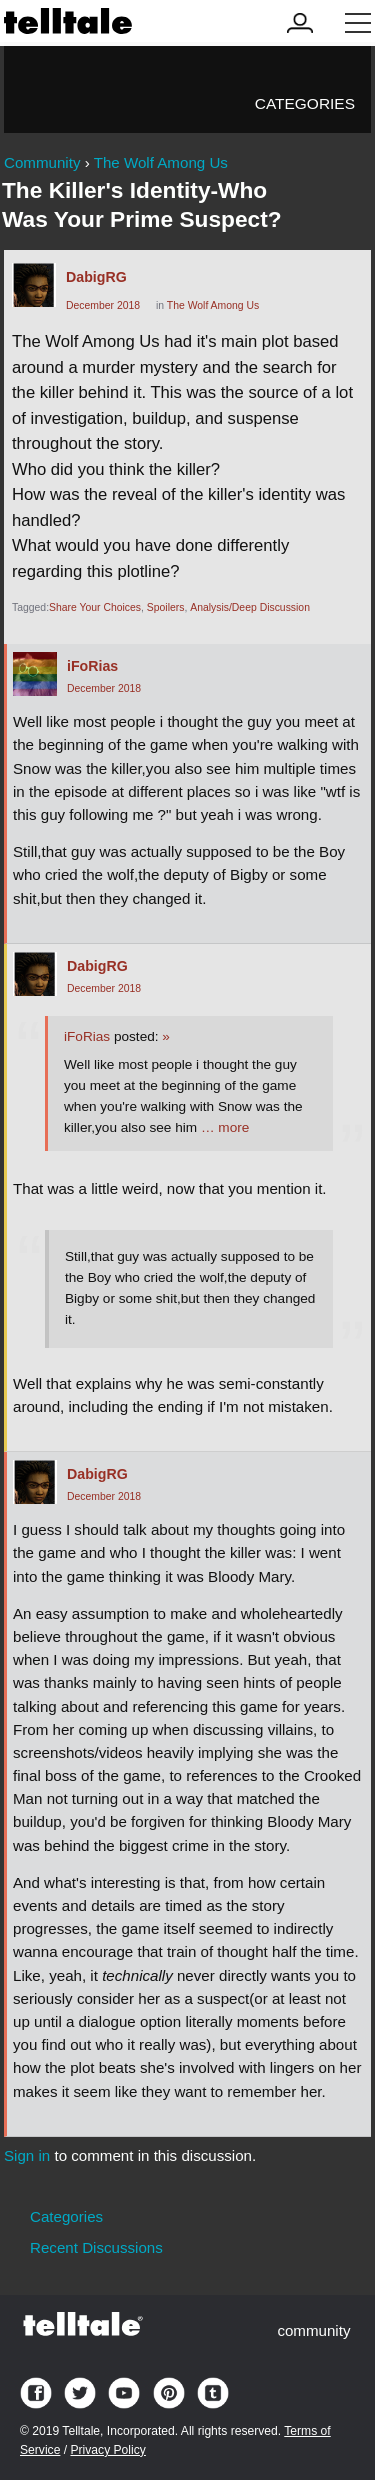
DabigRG (96, 277)
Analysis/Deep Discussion (250, 607)
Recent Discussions (96, 2247)
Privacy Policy (107, 2450)
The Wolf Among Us (213, 305)
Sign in (27, 2155)
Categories (305, 103)
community (313, 2330)
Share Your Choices (95, 607)
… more (225, 1127)
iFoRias (92, 666)
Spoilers (166, 607)
